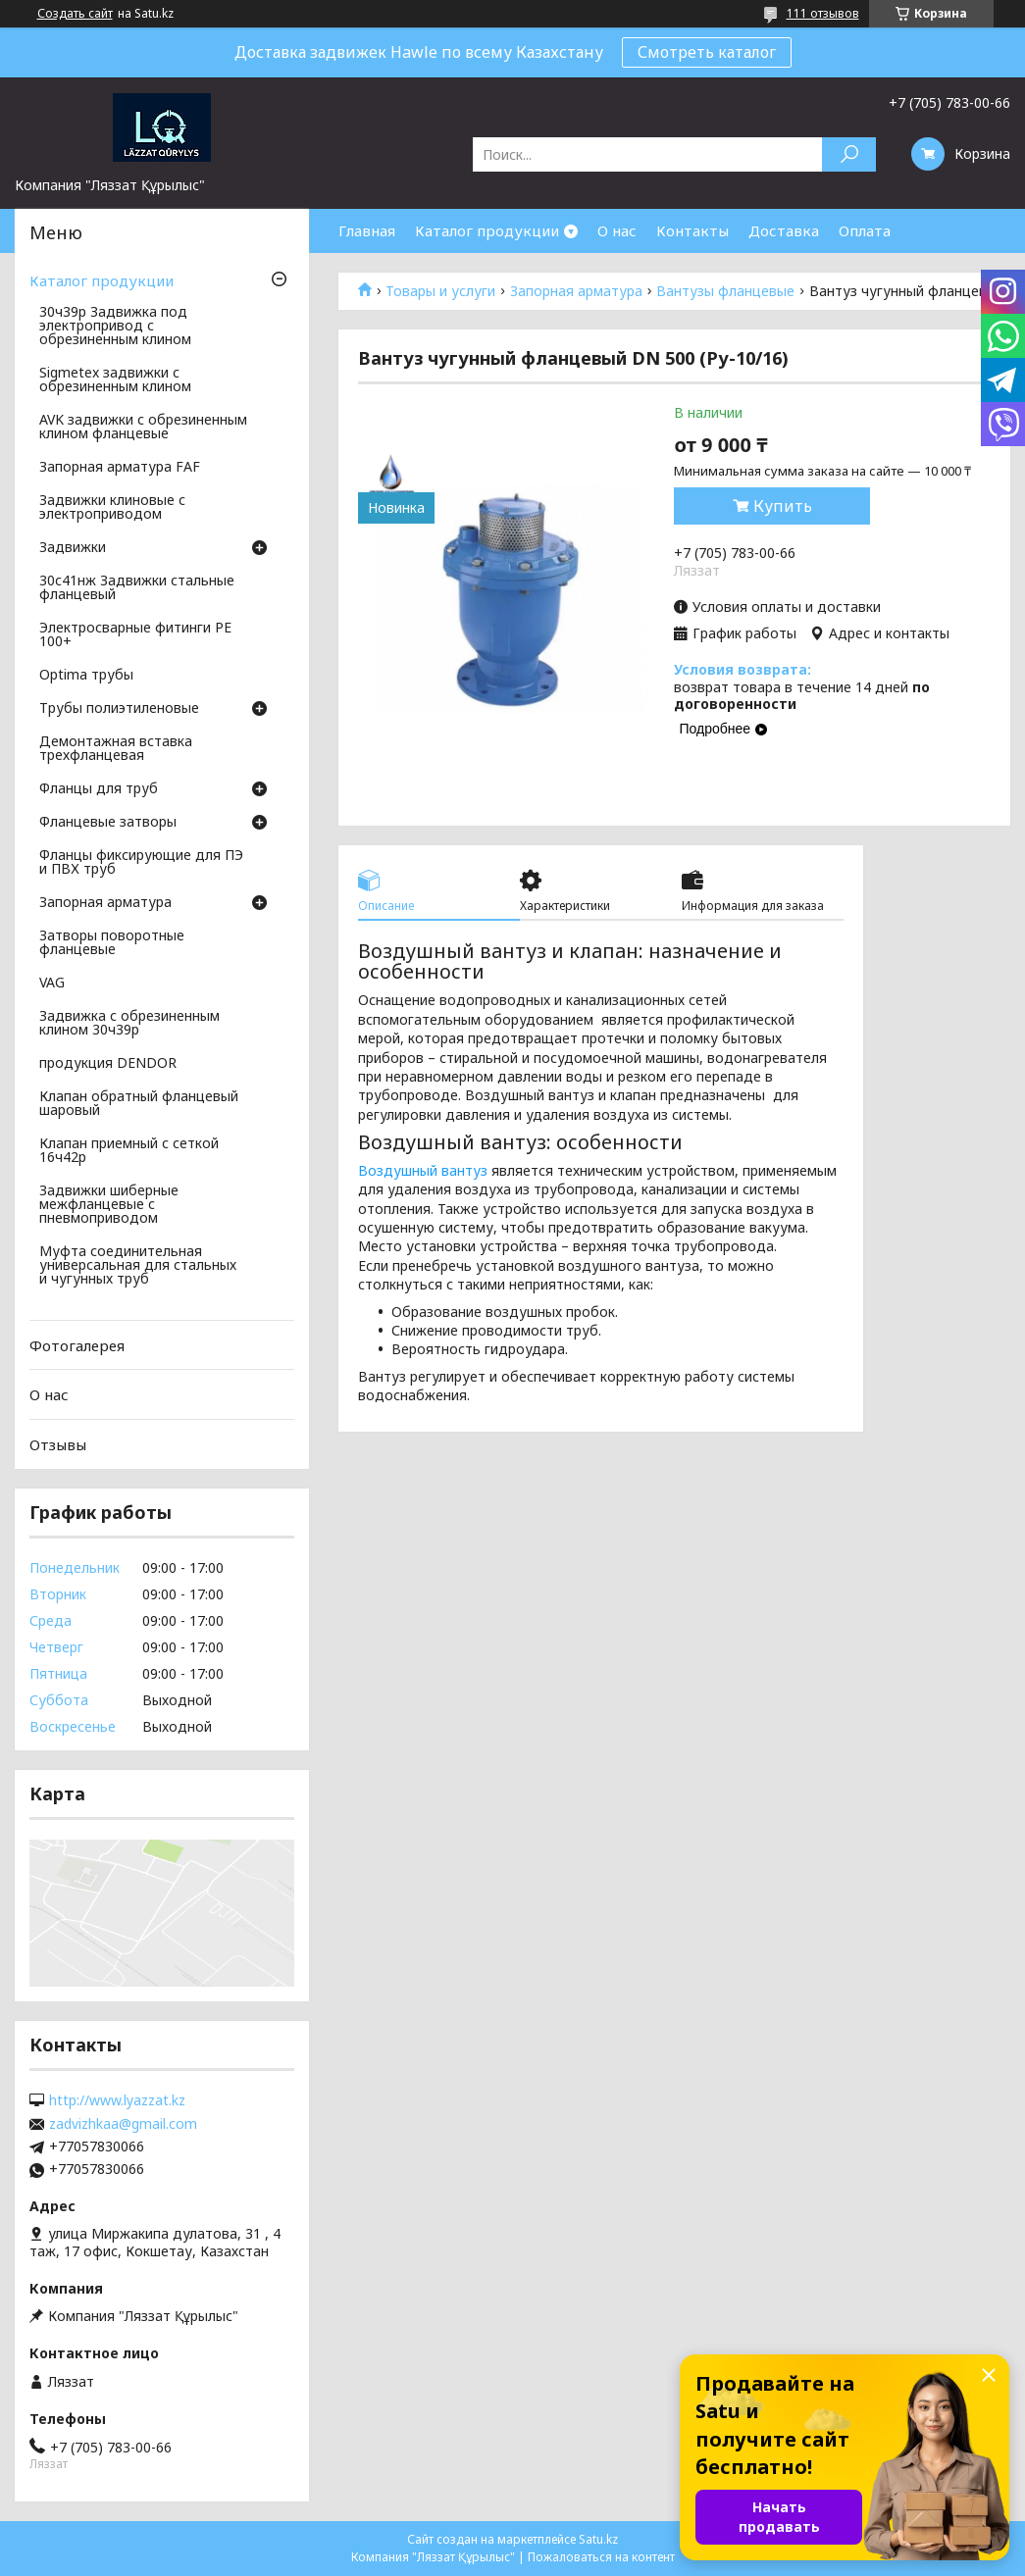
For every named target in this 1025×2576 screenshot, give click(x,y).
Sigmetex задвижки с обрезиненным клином (115, 380)
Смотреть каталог (707, 52)
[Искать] (849, 154)
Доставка (783, 230)
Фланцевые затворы (108, 823)
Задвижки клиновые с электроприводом (112, 508)
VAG (52, 983)
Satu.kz (598, 2539)
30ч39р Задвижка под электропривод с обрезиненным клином (115, 326)
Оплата (865, 230)
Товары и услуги (440, 291)
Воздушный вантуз (422, 1170)
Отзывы (57, 1444)
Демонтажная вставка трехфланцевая (115, 749)
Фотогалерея (77, 1345)
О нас (617, 230)
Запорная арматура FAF (119, 468)
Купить (782, 506)
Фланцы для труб (98, 789)
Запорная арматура (576, 291)
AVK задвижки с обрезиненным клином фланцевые (143, 427)
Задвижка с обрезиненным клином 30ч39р (129, 1023)
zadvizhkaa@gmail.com (123, 2124)
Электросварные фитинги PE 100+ (135, 635)
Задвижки (72, 548)
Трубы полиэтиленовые (119, 709)
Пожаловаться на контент (601, 2557)
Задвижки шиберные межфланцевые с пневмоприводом (109, 1205)
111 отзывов (823, 13)
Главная (366, 230)
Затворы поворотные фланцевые (111, 943)
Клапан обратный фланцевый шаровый (138, 1104)
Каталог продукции (487, 230)
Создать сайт (75, 14)
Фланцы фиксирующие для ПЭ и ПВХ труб (141, 863)
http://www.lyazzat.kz (117, 2100)
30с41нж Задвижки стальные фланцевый (136, 588)
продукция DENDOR (108, 1064)
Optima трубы (86, 675)
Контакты (692, 230)
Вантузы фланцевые (725, 291)
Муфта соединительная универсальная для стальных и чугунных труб (137, 1266)
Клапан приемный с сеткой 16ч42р (129, 1151)
